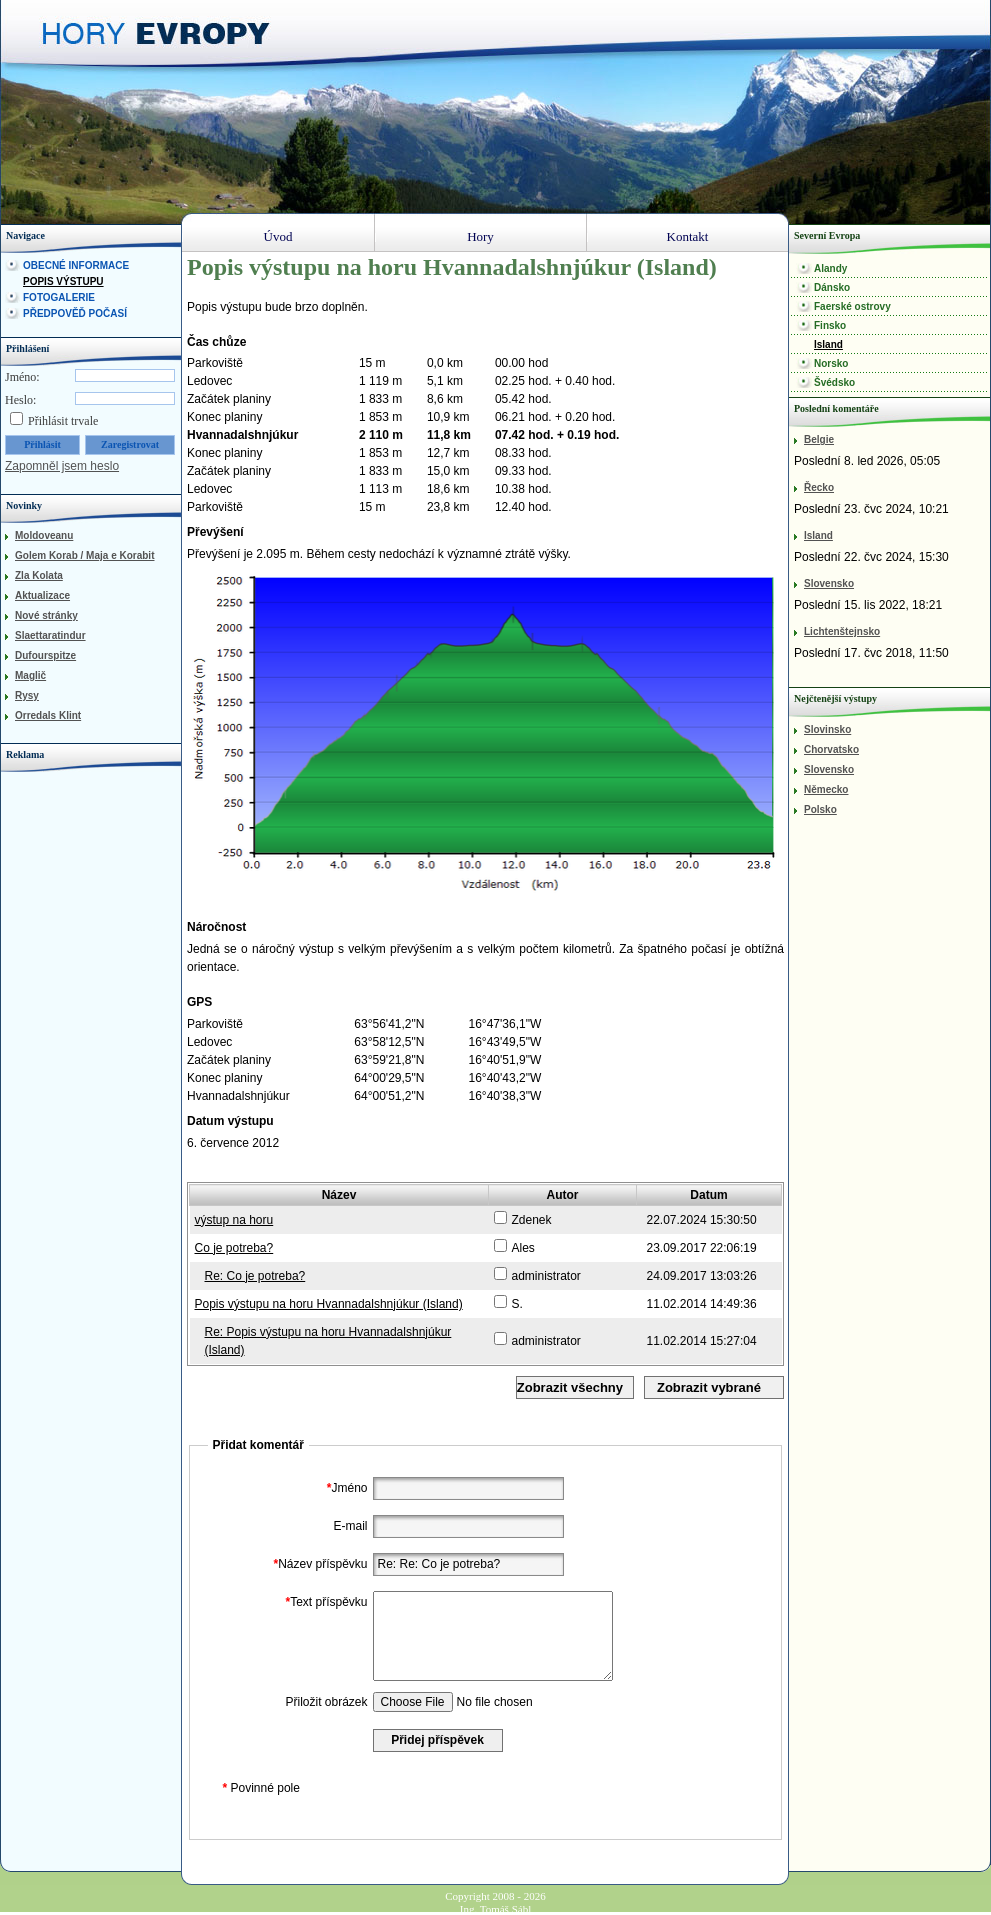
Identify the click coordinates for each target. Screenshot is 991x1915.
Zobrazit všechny (570, 1387)
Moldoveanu (44, 535)
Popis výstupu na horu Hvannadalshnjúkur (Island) (329, 1304)
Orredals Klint (48, 715)
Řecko (819, 487)
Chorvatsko (831, 749)
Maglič (30, 675)
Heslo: (20, 400)
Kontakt (688, 236)
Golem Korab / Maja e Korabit (84, 555)
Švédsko (834, 382)
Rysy (27, 695)
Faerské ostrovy (852, 306)
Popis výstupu (63, 281)
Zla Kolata (39, 575)
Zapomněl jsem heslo (62, 466)
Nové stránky (46, 615)
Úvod (278, 236)
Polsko (820, 809)
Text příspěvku (323, 1602)
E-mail (350, 1526)
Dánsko (832, 287)
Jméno (345, 1488)
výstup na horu (234, 1220)
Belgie (819, 439)
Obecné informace (76, 265)
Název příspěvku (317, 1564)
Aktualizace (42, 595)
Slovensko (829, 583)
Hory (480, 236)
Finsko (830, 325)
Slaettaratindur (50, 635)
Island (828, 344)
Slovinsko (827, 729)
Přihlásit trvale (63, 421)
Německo (826, 789)
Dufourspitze (45, 655)
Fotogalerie (59, 297)
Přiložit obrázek (326, 1702)
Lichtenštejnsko (842, 631)
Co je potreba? (234, 1248)
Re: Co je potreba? (255, 1276)
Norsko (831, 363)
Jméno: (22, 377)
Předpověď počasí (75, 313)
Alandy (830, 268)
